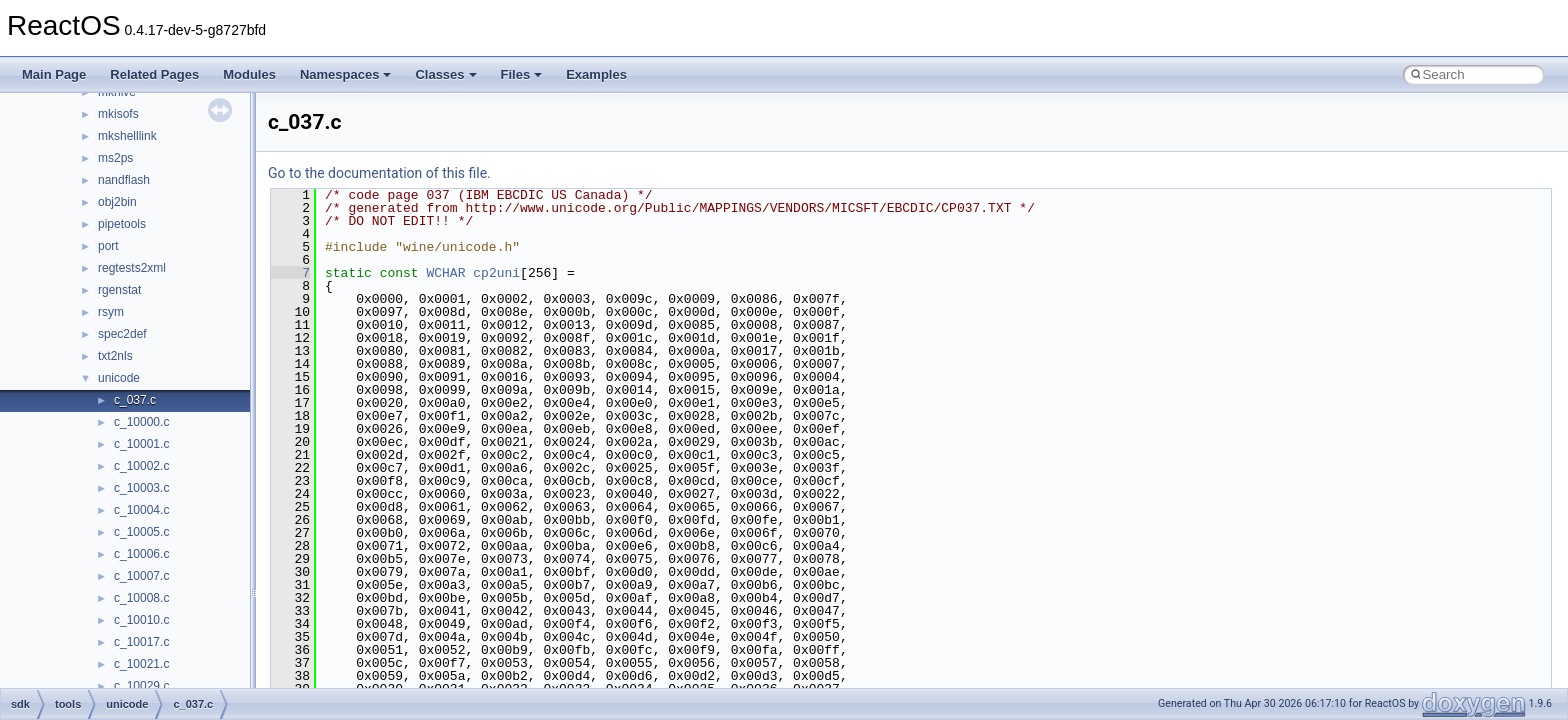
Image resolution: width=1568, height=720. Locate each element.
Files (522, 74)
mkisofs (118, 114)
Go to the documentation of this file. (379, 173)
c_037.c (135, 400)
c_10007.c (141, 576)
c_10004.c (141, 510)
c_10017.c (141, 642)
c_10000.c (141, 422)
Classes (445, 74)
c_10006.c (141, 554)
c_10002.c (141, 466)
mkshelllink (127, 136)
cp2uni (496, 273)
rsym (111, 312)
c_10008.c (141, 598)
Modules (249, 74)
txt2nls (115, 356)
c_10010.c (141, 620)
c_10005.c (141, 532)
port (108, 246)
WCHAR (445, 273)
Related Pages (154, 74)
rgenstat (119, 290)
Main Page (54, 74)
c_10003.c (141, 488)
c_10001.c (141, 444)
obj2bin (117, 202)
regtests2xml (132, 268)
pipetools (122, 224)
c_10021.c (141, 664)
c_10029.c (141, 686)
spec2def (122, 334)
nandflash (124, 180)
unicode (119, 378)
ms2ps (115, 158)
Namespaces (346, 74)
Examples (596, 74)
